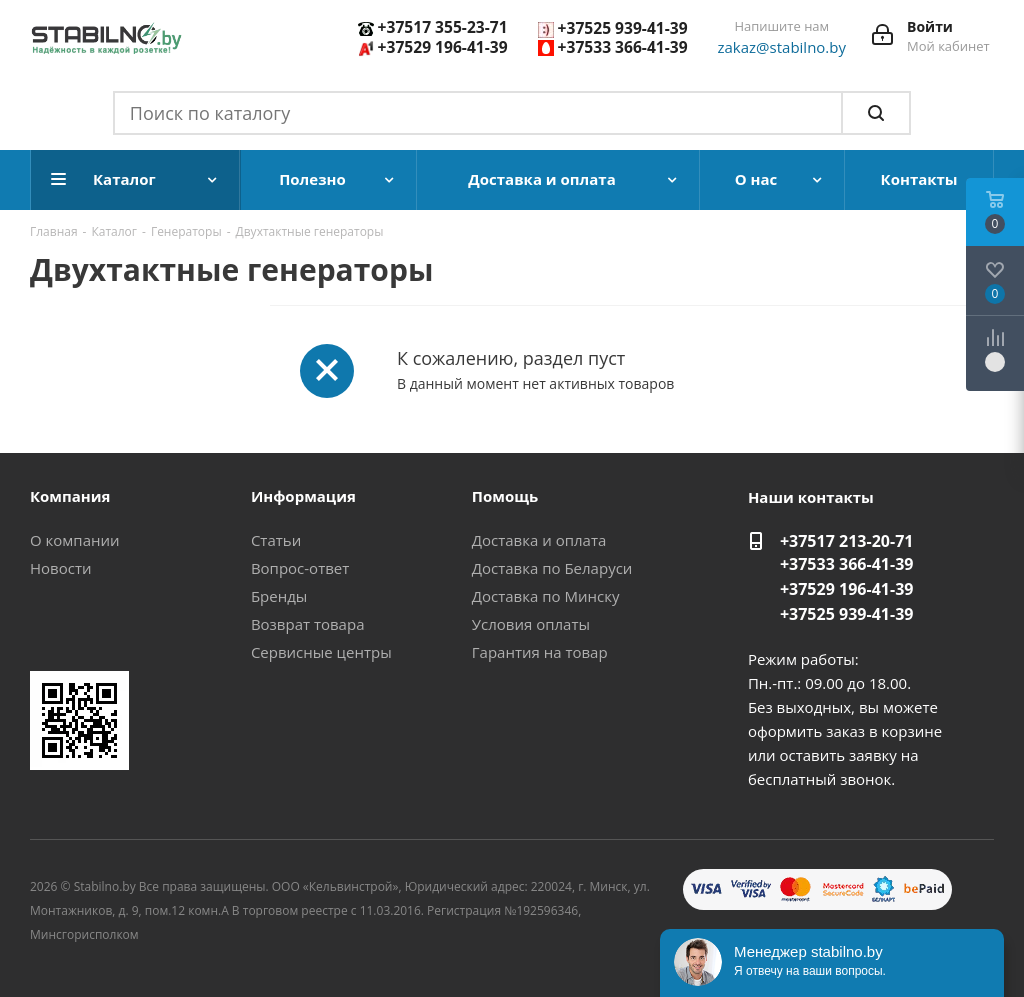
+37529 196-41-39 (443, 47)
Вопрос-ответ (300, 568)
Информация (303, 496)
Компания (70, 496)
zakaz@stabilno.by (782, 47)
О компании (75, 540)
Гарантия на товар (540, 652)
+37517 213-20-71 (847, 541)
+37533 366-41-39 (623, 47)
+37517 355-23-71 (443, 27)
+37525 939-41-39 (623, 28)
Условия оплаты (531, 624)
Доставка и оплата (539, 540)
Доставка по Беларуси (552, 568)
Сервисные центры (321, 652)
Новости (61, 568)
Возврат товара (308, 624)
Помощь (505, 496)
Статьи (276, 540)
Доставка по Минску (546, 596)
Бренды (279, 596)
